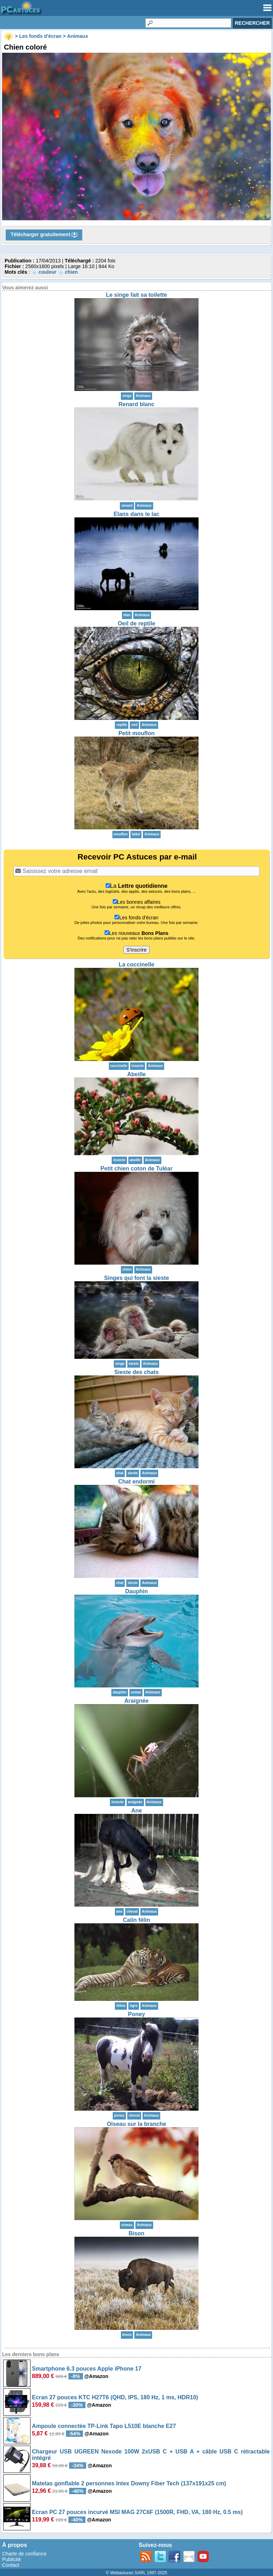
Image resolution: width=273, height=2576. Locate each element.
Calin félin (136, 1920)
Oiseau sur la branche (136, 2124)
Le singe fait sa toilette (136, 295)
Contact (10, 2565)
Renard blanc (136, 404)
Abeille (136, 1074)
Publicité (11, 2559)
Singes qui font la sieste (136, 1278)
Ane (136, 1811)
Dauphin (136, 1591)
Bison (136, 2233)
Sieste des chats (136, 1372)
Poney (136, 2014)
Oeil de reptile (136, 623)
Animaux (143, 396)
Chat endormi (136, 1482)
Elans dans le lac (137, 514)
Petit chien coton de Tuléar (136, 1168)
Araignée (136, 1701)
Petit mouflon (136, 733)
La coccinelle (137, 964)
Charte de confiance (24, 2554)
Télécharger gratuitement (44, 235)
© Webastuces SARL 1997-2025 (136, 2572)
